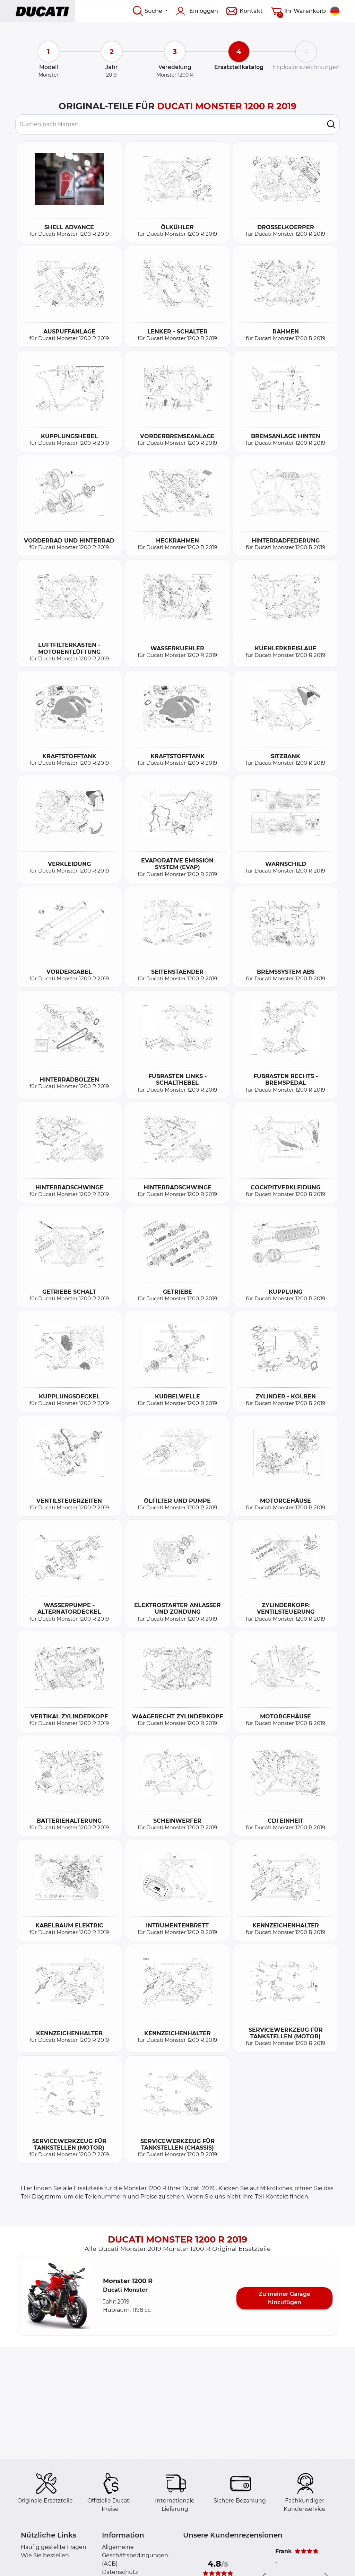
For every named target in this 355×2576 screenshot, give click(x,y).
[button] (57, 2295)
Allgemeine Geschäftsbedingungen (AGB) (135, 2555)
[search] (331, 124)
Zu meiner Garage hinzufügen (284, 2298)
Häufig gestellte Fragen (53, 2547)
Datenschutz (120, 2572)
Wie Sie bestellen (45, 2555)
